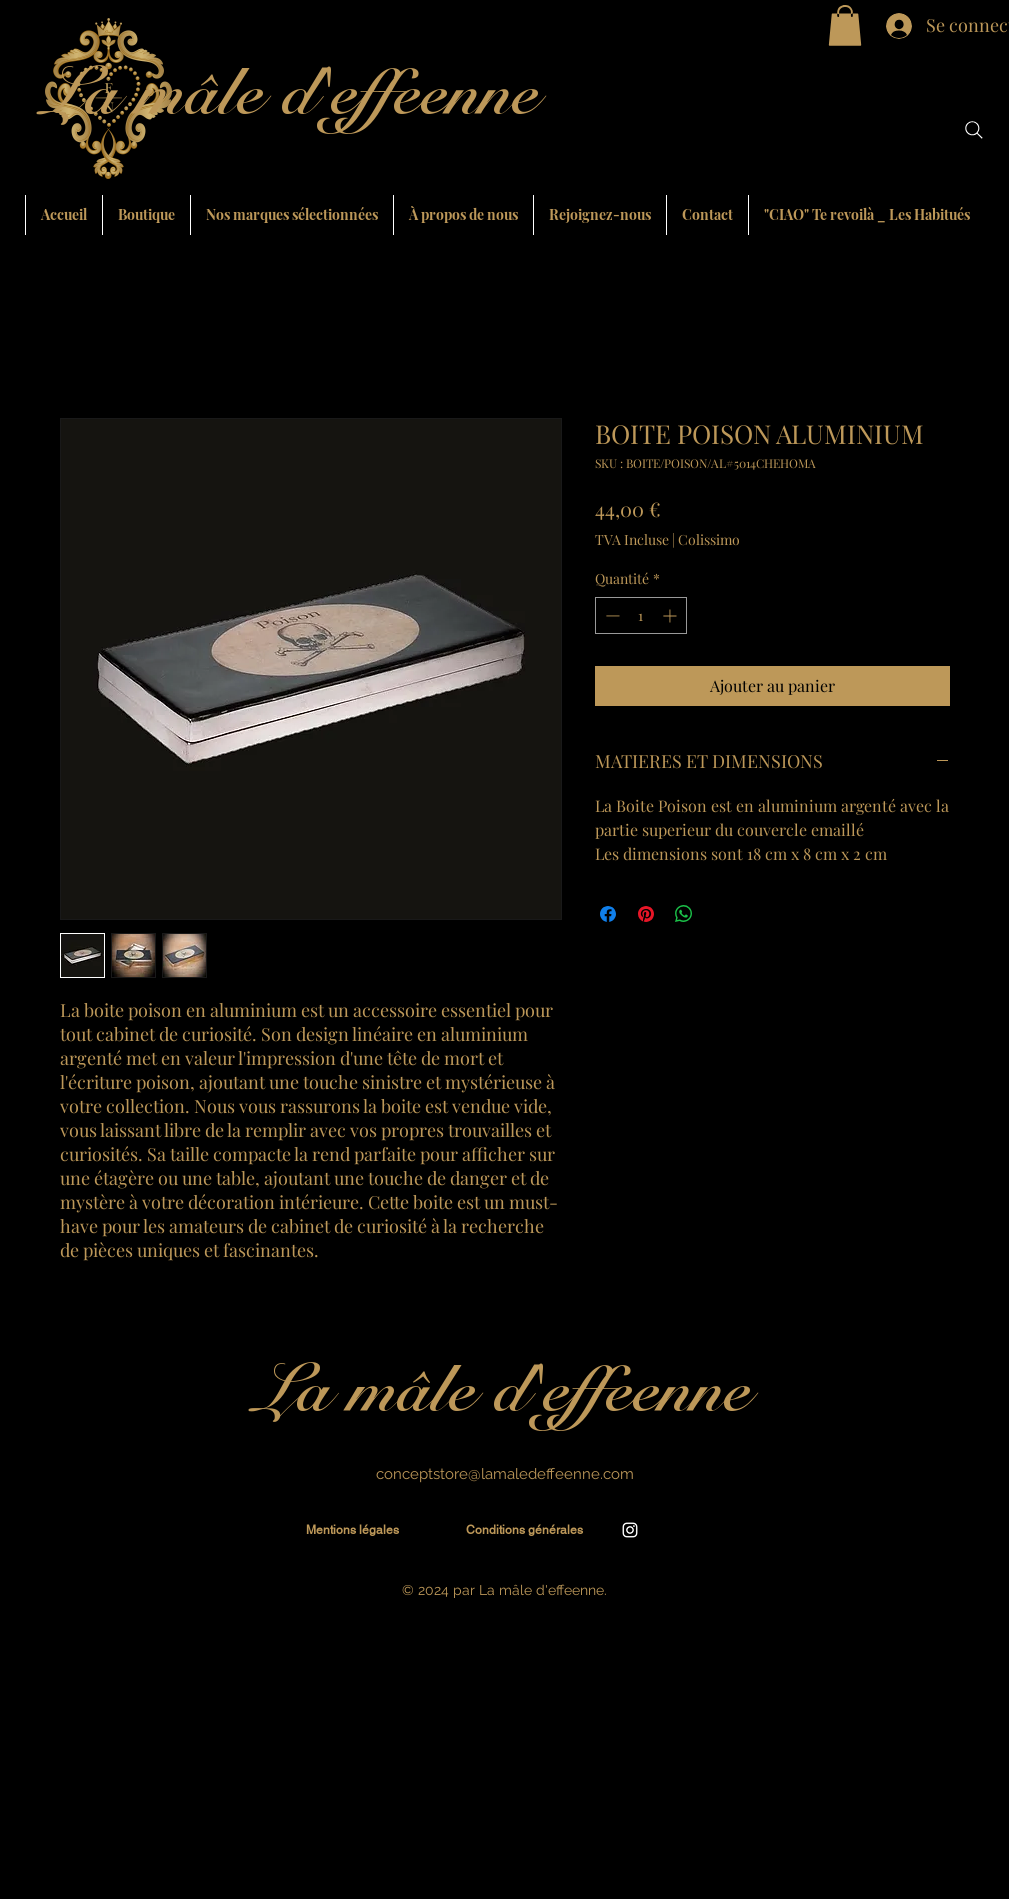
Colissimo (709, 539)
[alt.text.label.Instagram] (630, 1530)
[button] (845, 25)
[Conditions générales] (525, 1530)
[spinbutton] (641, 615)
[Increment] (671, 615)
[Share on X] (722, 914)
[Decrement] (610, 615)
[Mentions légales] (353, 1530)
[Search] (974, 130)
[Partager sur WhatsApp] (684, 914)
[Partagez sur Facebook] (608, 914)
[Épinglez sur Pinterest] (646, 914)
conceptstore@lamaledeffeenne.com (505, 1474)
